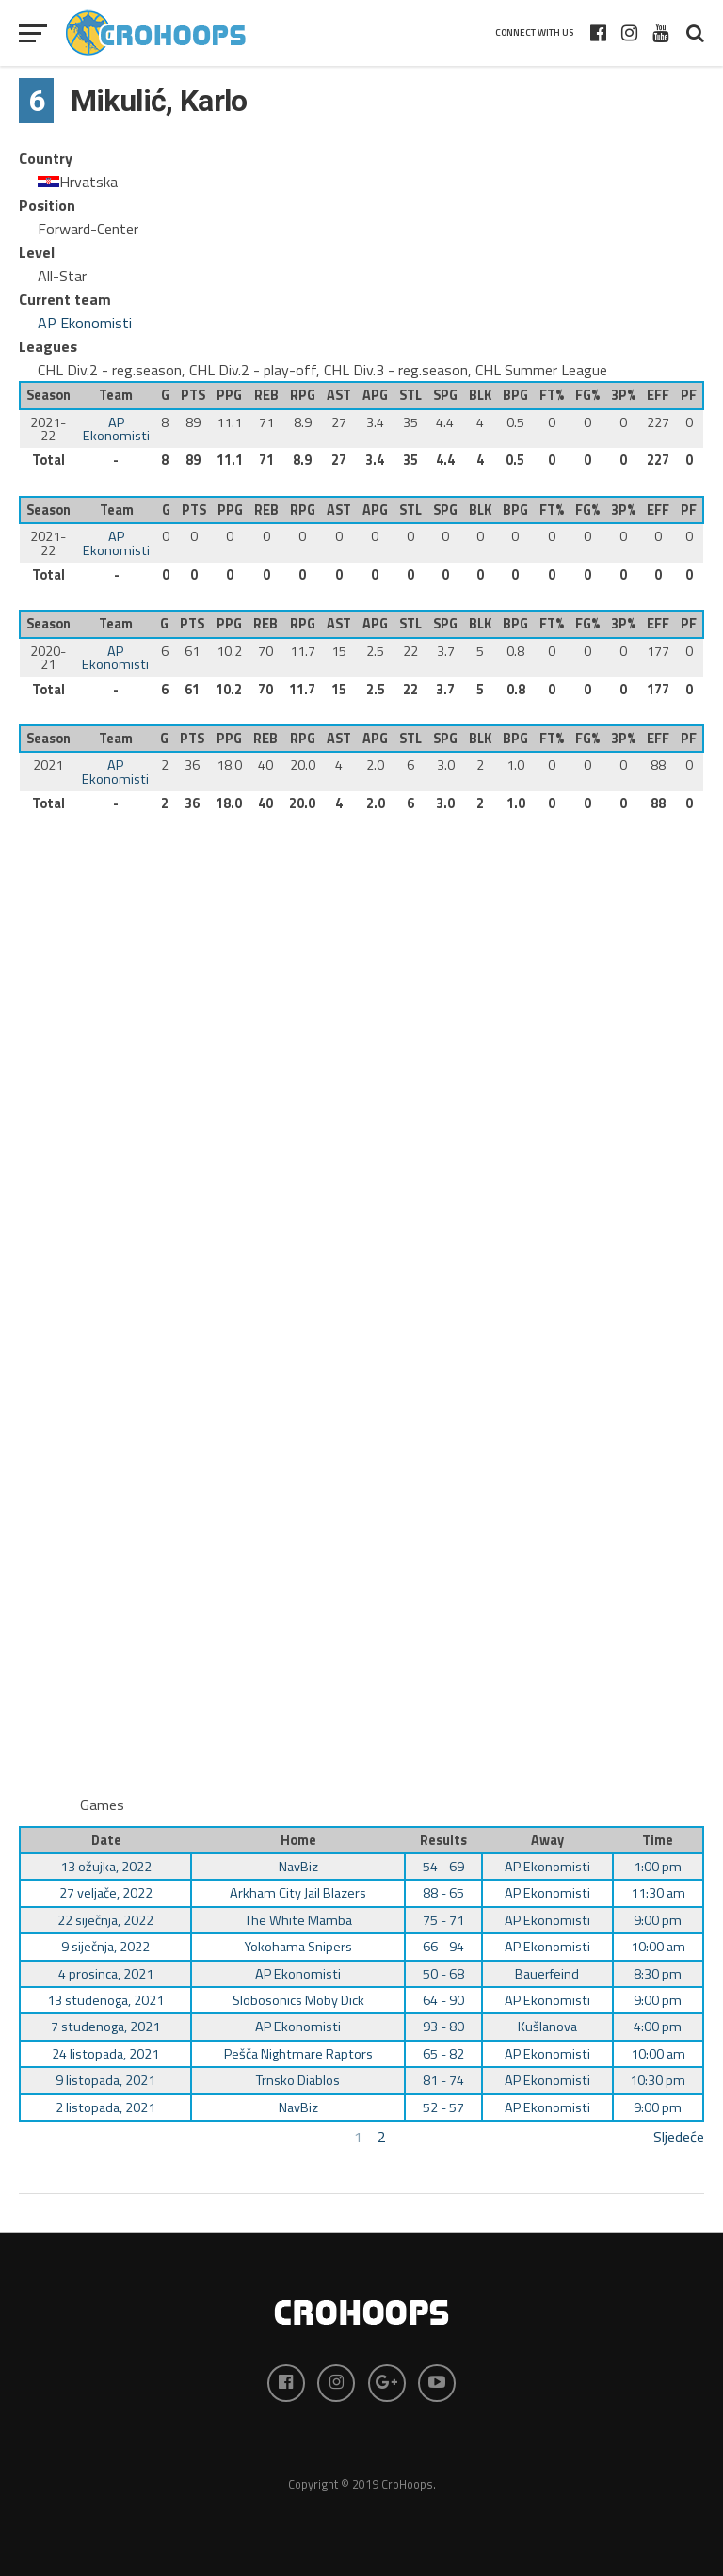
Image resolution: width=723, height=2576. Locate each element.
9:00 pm (658, 1920)
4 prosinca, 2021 (105, 1974)
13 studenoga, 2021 (105, 2000)
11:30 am (658, 1893)
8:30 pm (658, 1974)
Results (443, 1840)
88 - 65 (443, 1893)
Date (106, 1840)
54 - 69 (443, 1866)
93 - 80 (443, 2026)
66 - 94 (443, 1946)
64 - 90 (443, 2000)
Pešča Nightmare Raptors (298, 2053)
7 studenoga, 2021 (105, 2026)
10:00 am (658, 1946)
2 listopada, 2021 (105, 2107)
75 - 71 (443, 1920)
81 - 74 (443, 2080)
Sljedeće (678, 2136)
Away (547, 1840)
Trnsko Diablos (298, 2080)
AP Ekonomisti (85, 322)
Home (298, 1840)
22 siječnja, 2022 (105, 1920)
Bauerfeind (547, 1974)
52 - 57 (443, 2107)
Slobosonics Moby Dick (298, 2000)
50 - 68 (443, 1974)
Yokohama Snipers (298, 1946)
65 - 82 (443, 2053)
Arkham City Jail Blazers (298, 1893)
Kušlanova (547, 2026)
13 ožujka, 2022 (106, 1866)
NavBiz (298, 1866)
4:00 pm (658, 2026)
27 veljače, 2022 (106, 1893)
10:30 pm (657, 2080)
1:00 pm (658, 1866)
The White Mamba (298, 1920)
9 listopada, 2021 (105, 2080)
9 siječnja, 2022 (105, 1946)
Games (102, 1804)
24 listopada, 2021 (105, 2053)
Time (657, 1840)
